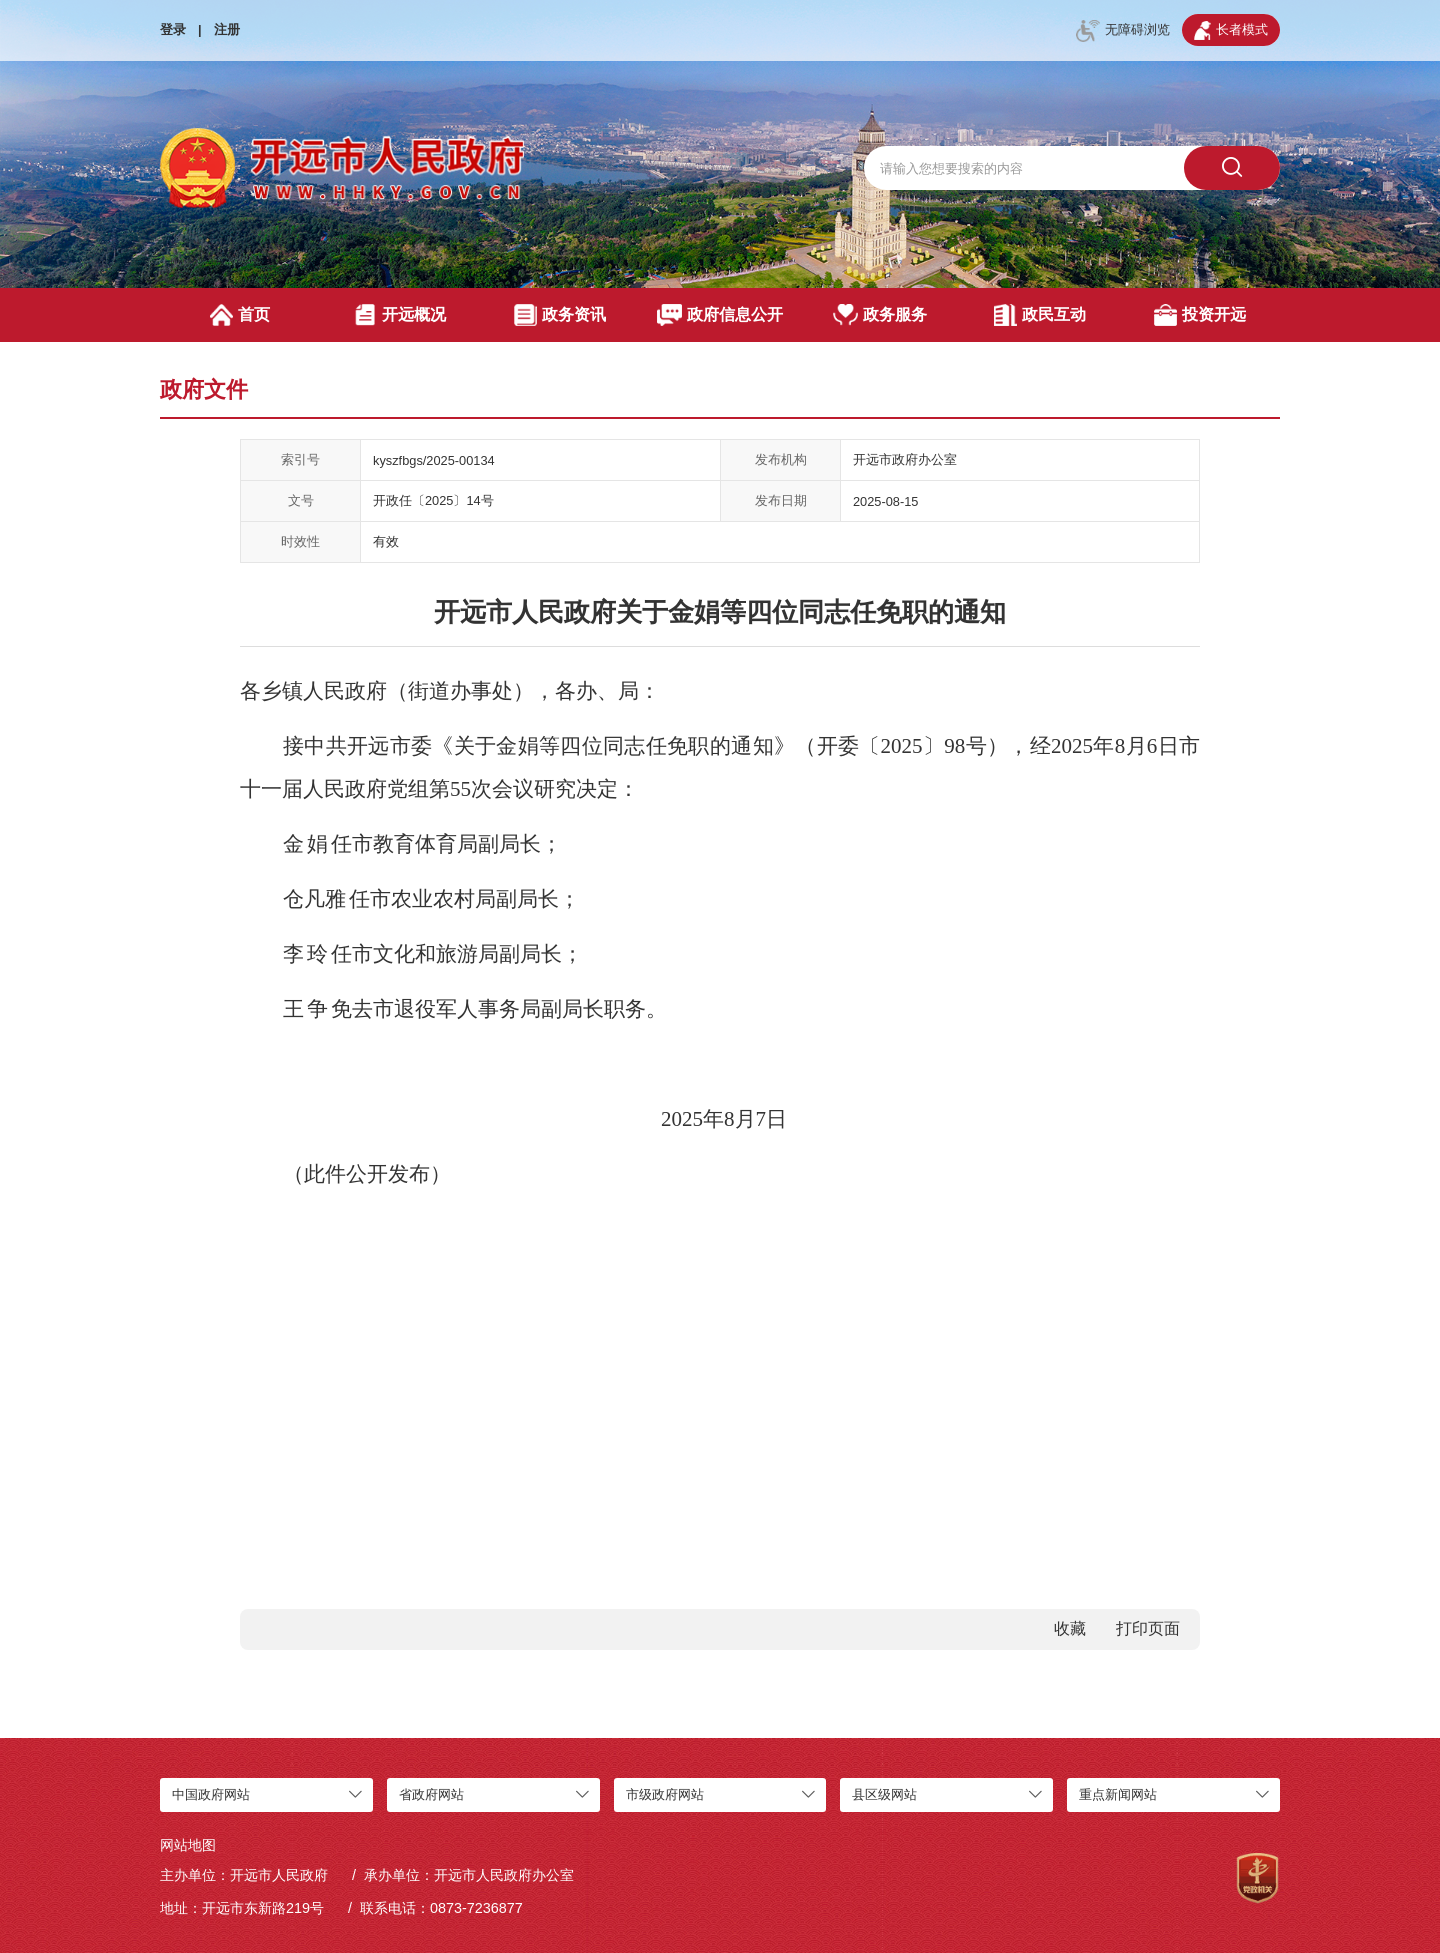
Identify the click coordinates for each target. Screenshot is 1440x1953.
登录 (173, 29)
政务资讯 (559, 315)
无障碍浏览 (1123, 31)
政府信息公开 (720, 315)
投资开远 (1199, 315)
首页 (240, 315)
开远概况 (399, 315)
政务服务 (880, 315)
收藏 (1070, 1628)
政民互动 (1039, 315)
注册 (227, 29)
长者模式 (1231, 30)
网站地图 (188, 1845)
